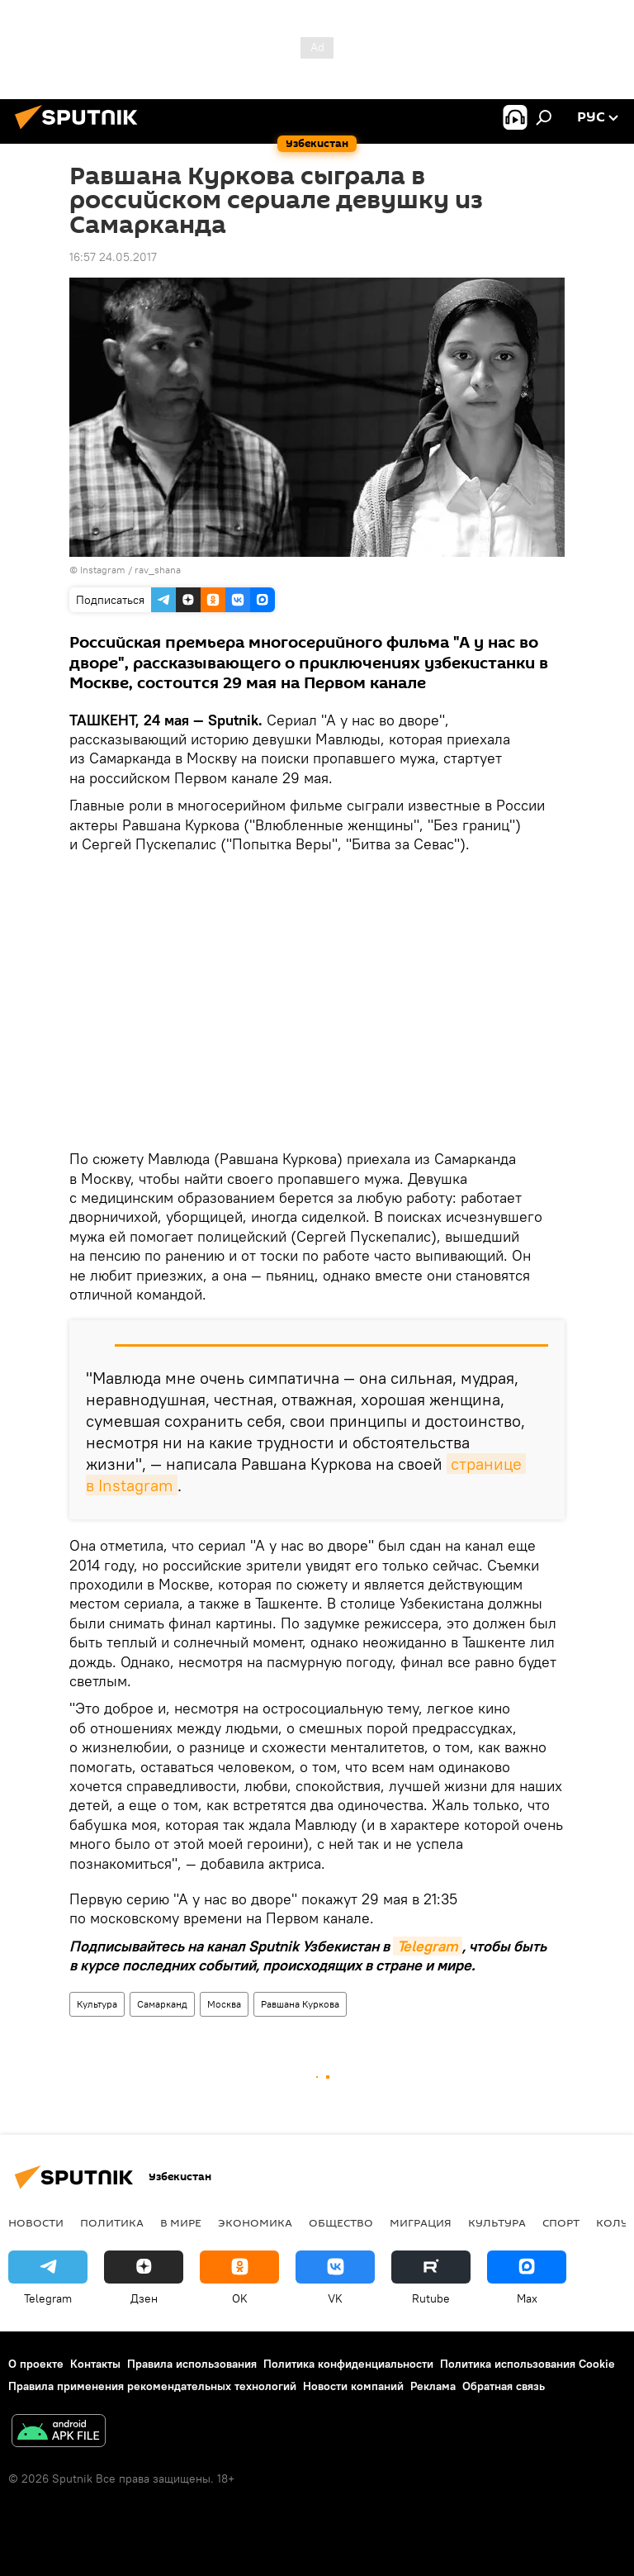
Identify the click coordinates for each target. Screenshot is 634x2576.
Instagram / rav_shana (130, 569)
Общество (341, 2222)
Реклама (433, 2386)
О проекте (36, 2363)
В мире (180, 2222)
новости (36, 2222)
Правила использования (192, 2363)
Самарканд (162, 2004)
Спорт (561, 2222)
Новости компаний (353, 2386)
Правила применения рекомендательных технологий (152, 2386)
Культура (97, 2004)
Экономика (255, 2222)
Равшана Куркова (300, 2004)
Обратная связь (503, 2386)
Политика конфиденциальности (348, 2363)
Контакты (95, 2363)
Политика (112, 2222)
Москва (224, 2004)
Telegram (427, 1946)
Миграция (421, 2222)
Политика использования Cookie (527, 2363)
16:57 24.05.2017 (113, 257)
